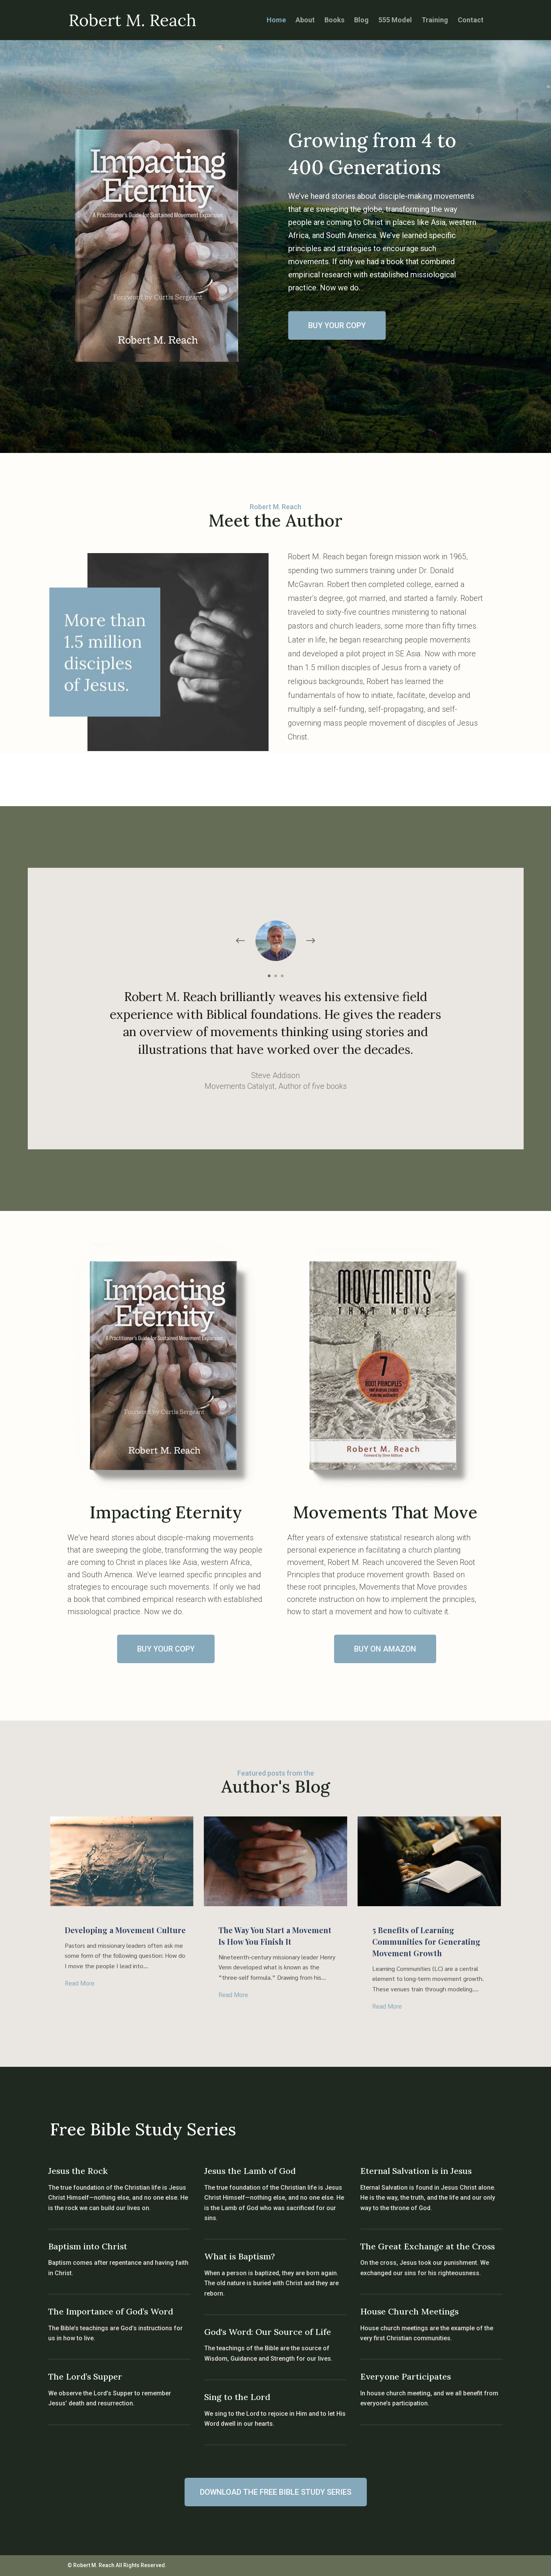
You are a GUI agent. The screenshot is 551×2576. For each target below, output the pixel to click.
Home (276, 20)
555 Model (395, 20)
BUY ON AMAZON (385, 1649)
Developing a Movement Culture (125, 1930)
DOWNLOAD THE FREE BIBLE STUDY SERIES (275, 2492)
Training (435, 20)
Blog (361, 20)
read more (79, 1983)
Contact (471, 20)
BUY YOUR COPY (337, 325)
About (305, 20)
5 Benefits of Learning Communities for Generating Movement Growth (426, 1941)
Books (334, 20)
